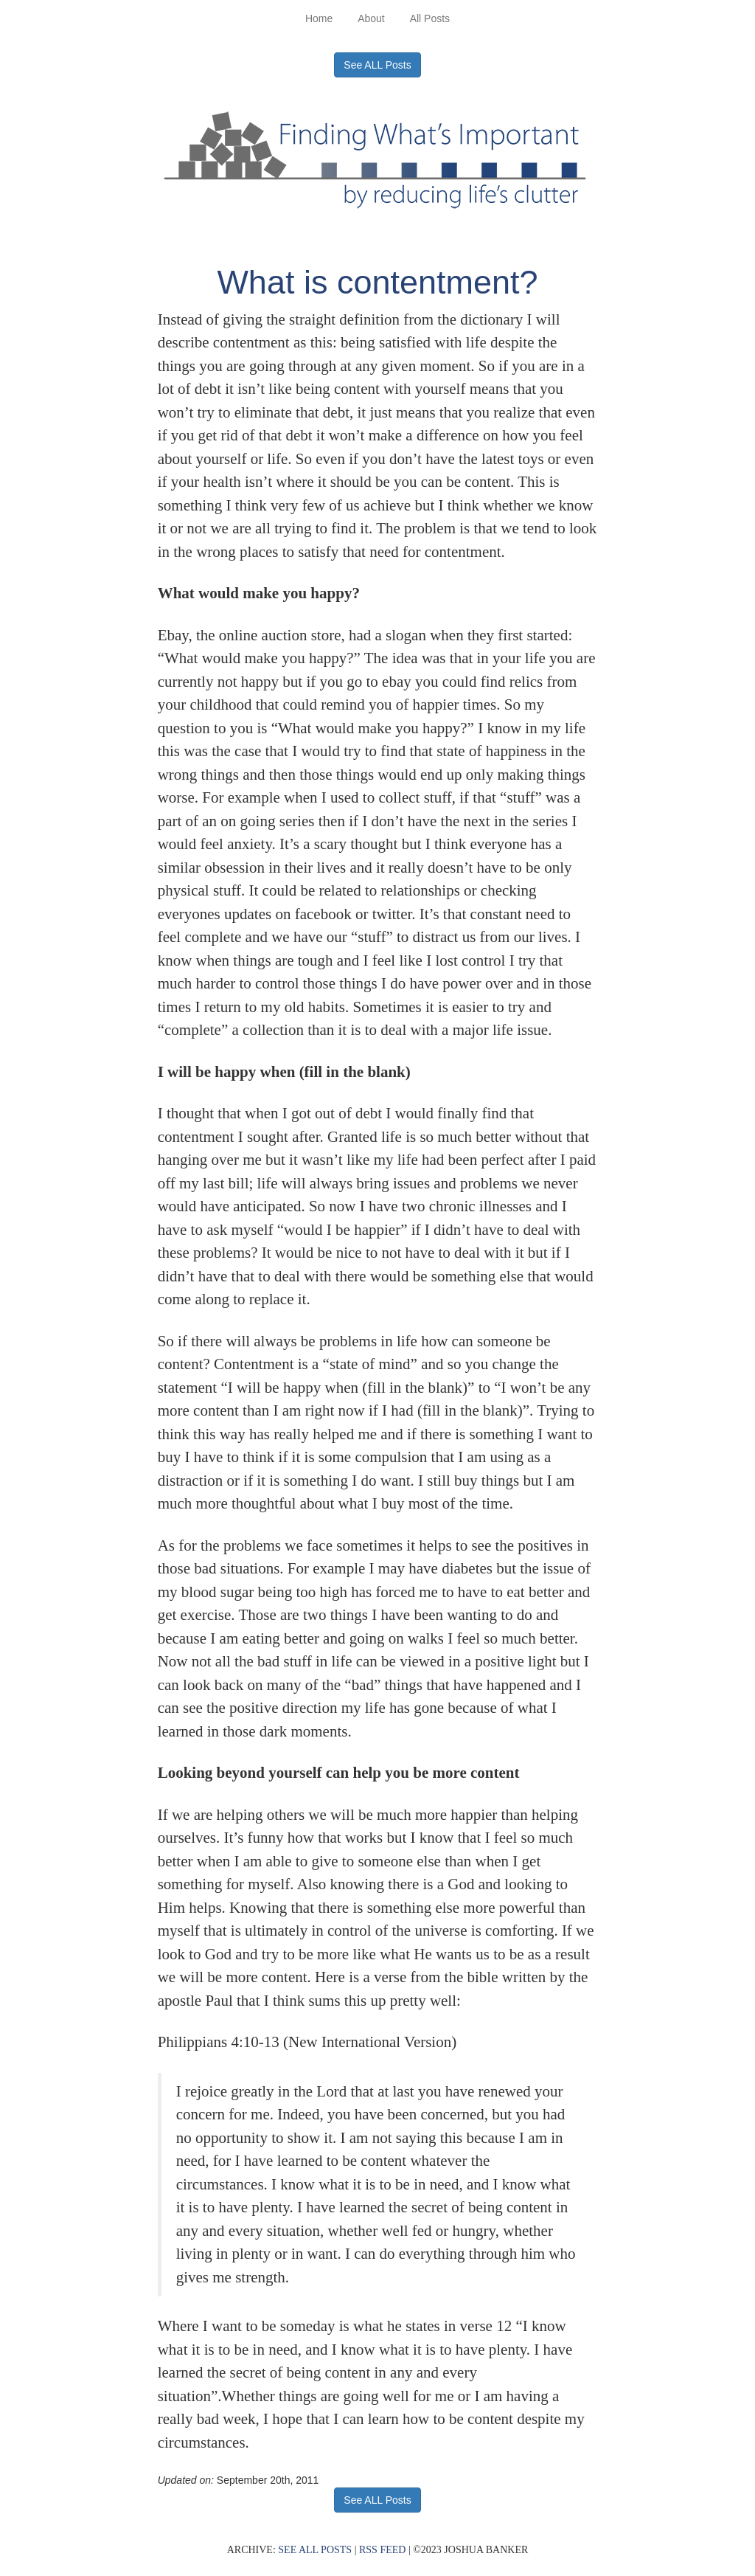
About (371, 18)
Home (319, 18)
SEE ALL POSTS (315, 2549)
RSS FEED (382, 2549)
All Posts (430, 18)
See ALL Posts (377, 65)
